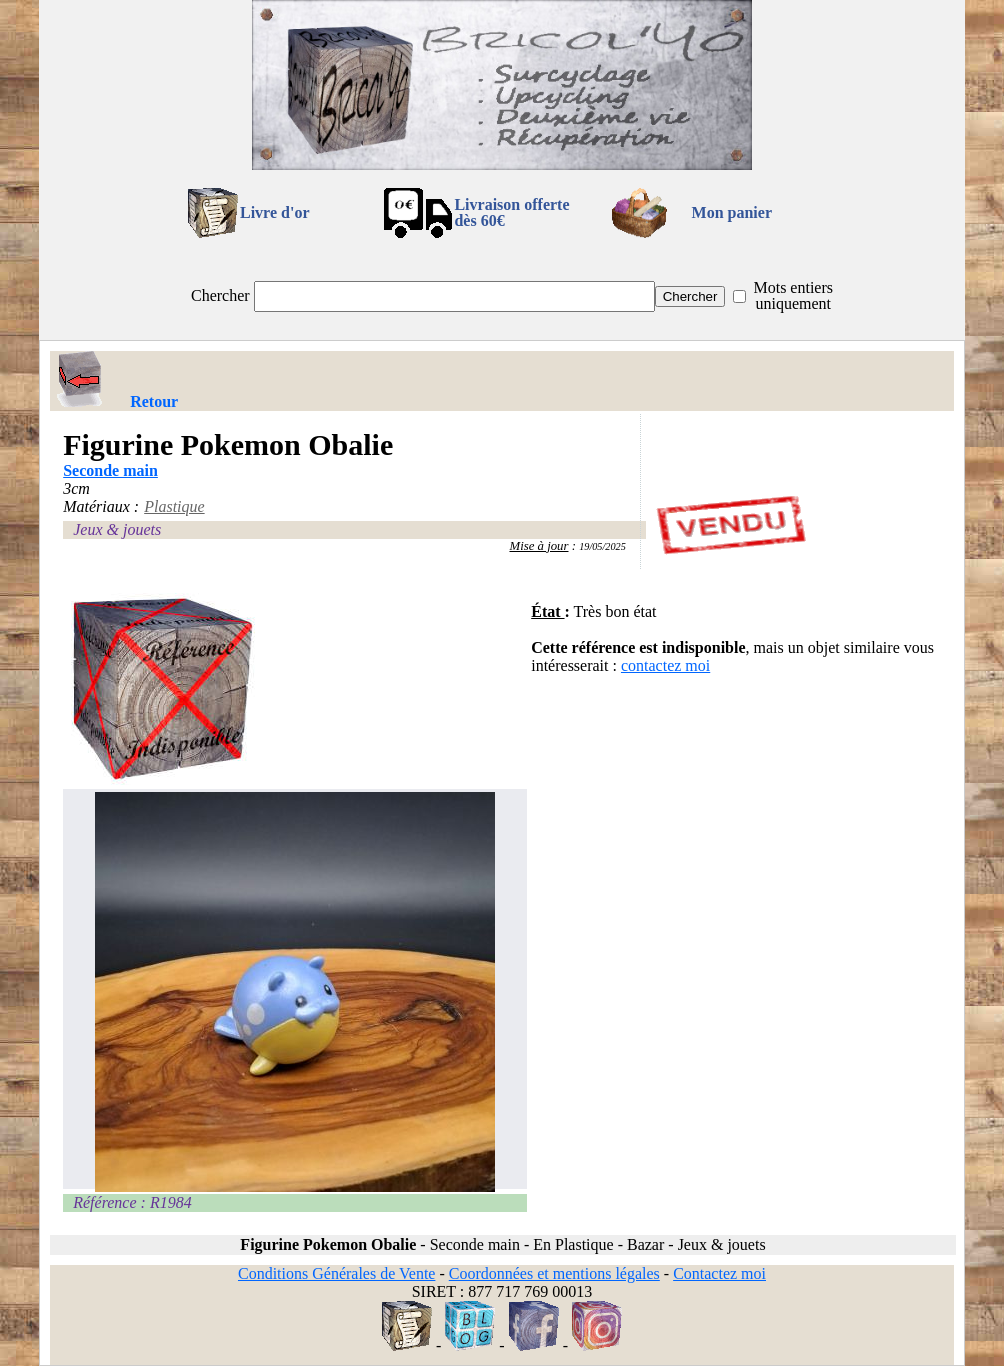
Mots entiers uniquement (793, 295)
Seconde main (110, 470)
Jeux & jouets (117, 529)
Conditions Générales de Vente (336, 1273)
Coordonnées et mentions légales (554, 1273)
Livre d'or (274, 212)
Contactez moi (719, 1273)
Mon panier (732, 212)
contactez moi (665, 665)
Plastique (174, 506)
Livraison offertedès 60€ (511, 212)
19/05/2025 (602, 546)
